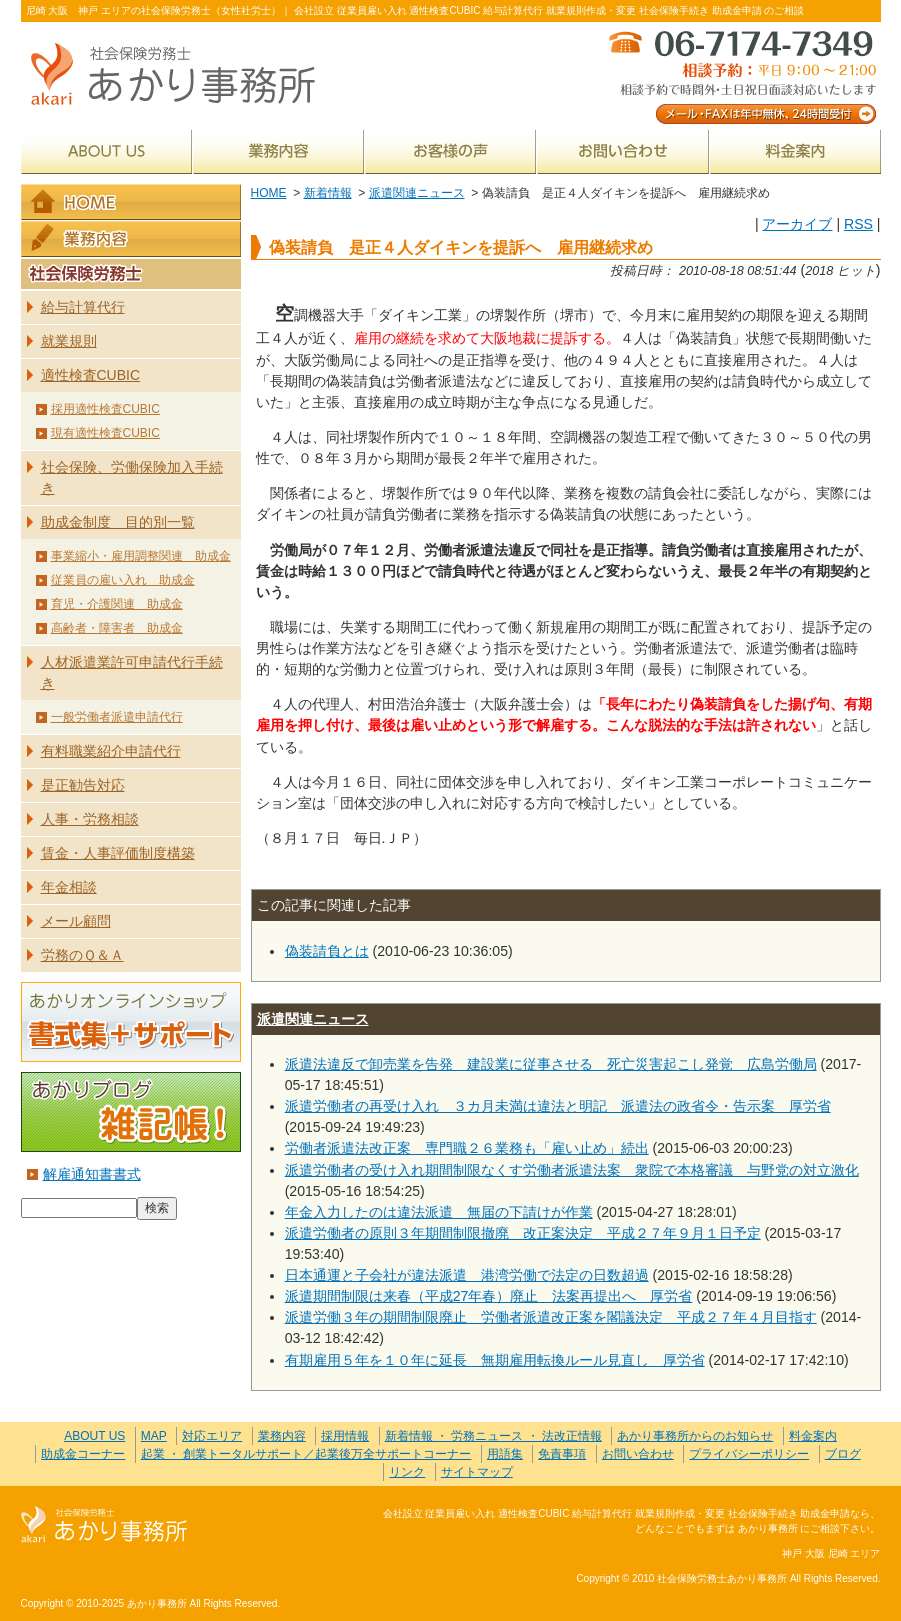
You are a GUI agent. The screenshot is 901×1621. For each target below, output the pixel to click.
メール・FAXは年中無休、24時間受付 (741, 75)
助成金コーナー (83, 1454)
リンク (407, 1472)
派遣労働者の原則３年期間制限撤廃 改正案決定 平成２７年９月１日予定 (523, 1233)
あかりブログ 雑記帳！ (131, 1112)
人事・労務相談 (90, 819)
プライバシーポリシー (749, 1454)
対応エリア (212, 1436)
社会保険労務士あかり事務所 (104, 1525)
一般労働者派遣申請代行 (117, 717)
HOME (269, 193)
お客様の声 (450, 151)
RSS (858, 224)
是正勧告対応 (83, 785)
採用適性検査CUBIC (105, 409)
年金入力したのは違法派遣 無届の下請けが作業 (439, 1212)
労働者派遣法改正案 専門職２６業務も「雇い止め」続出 (467, 1148)
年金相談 (69, 887)
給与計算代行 (83, 307)
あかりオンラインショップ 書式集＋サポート (131, 1022)
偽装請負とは (327, 951)
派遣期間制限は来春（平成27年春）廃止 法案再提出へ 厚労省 (489, 1296)
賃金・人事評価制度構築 (118, 853)
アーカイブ (797, 224)
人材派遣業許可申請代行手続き (132, 672)
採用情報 (345, 1436)
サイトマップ (477, 1472)
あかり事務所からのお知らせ (695, 1436)
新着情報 (328, 193)
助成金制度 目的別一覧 (118, 522)
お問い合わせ (623, 151)
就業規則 (69, 341)
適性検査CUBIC (91, 375)
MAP (154, 1436)
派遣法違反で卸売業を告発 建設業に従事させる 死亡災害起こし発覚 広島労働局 (551, 1064)
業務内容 (278, 151)
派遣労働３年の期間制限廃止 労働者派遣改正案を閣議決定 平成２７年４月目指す (551, 1317)
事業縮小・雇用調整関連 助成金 (141, 556)
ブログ (843, 1454)
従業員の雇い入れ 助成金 (123, 580)
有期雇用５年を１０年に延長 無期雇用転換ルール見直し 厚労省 (495, 1360)
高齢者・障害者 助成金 (117, 628)
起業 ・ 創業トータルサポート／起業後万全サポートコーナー (306, 1454)
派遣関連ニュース (417, 193)
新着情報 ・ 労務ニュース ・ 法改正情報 (493, 1436)
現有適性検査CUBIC (105, 433)
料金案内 (795, 151)
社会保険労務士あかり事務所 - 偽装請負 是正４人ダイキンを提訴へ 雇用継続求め (181, 75)
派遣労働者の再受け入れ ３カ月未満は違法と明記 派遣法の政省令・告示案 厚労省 (558, 1106)
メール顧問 (76, 921)
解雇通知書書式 (92, 1174)
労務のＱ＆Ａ (82, 955)
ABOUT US (106, 151)
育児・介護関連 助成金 (117, 604)
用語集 (505, 1454)
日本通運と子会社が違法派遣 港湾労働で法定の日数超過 (467, 1275)
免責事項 (562, 1454)
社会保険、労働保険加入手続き (132, 477)
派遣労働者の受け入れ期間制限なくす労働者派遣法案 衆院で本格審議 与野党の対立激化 (572, 1170)
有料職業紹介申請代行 (111, 751)
